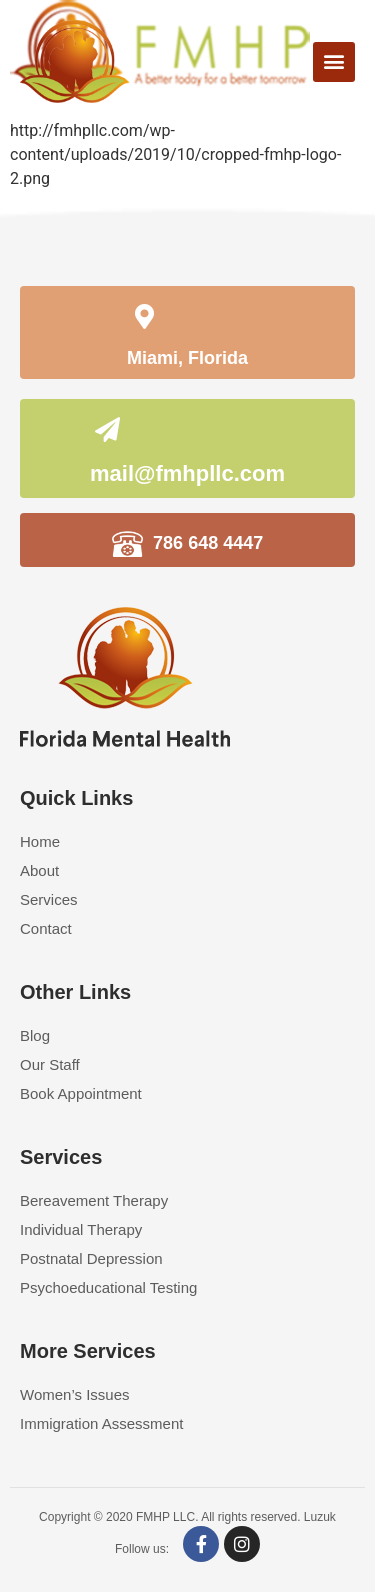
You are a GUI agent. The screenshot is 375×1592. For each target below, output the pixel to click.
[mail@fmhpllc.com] (108, 435)
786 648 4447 (208, 543)
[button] (334, 62)
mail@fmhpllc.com (187, 473)
